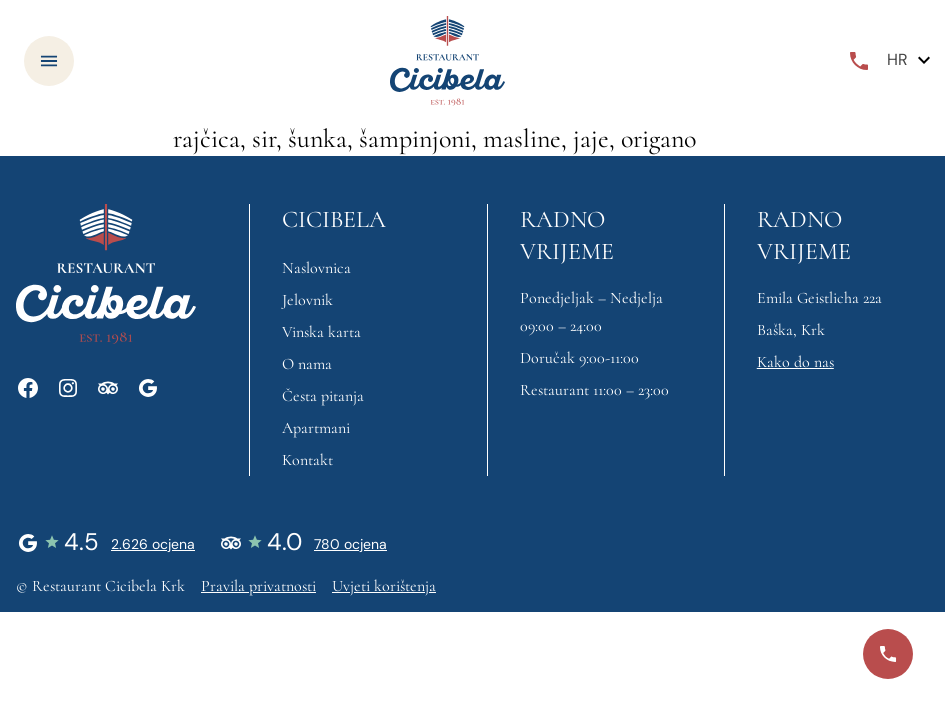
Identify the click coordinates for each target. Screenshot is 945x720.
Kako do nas (795, 362)
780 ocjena (350, 544)
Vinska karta (321, 332)
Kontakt (307, 460)
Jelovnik (307, 300)
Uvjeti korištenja (384, 586)
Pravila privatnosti (258, 586)
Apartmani (316, 428)
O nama (307, 364)
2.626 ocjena (153, 544)
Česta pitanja (323, 396)
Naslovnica (316, 268)
